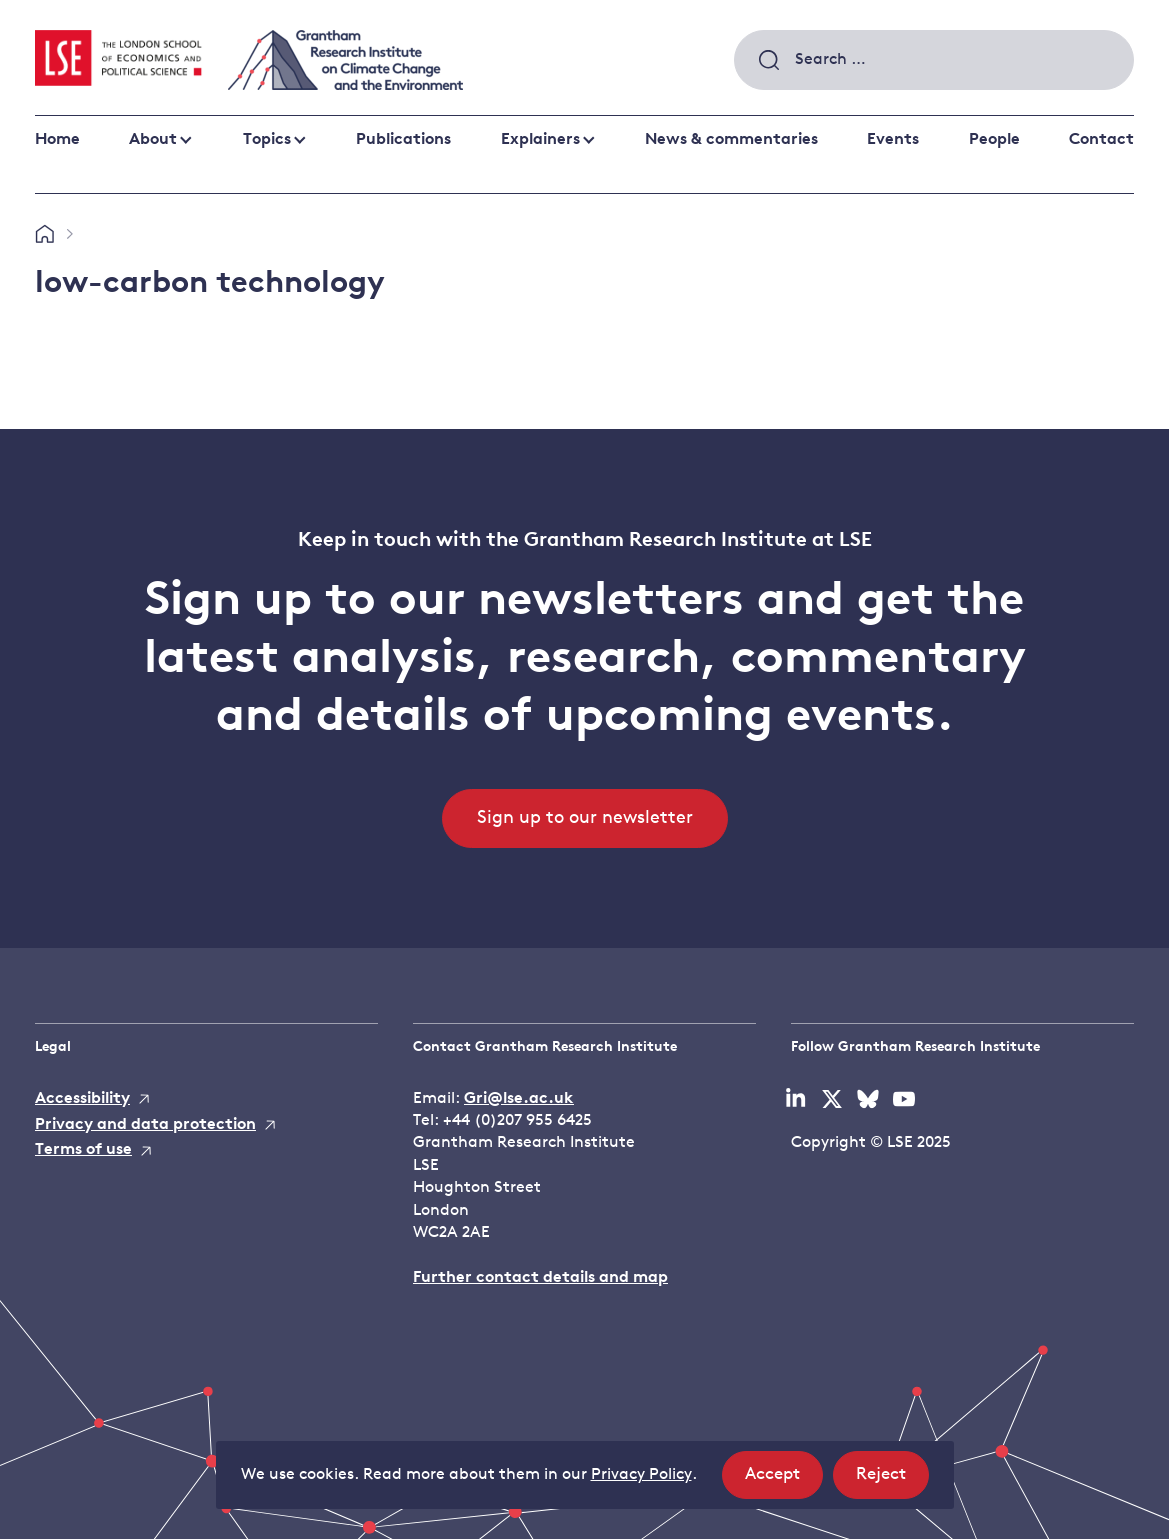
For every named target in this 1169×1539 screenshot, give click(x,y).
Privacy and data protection (145, 1125)
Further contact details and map (540, 1278)
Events (893, 140)
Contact (1101, 140)
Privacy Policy (641, 1475)
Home (57, 140)
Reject (892, 1480)
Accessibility (82, 1099)
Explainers (540, 140)
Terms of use (83, 1150)
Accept (784, 1480)
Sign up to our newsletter (585, 818)
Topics (267, 140)
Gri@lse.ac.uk (519, 1099)
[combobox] (934, 60)
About (153, 140)
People (994, 140)
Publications (403, 140)
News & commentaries (731, 140)
